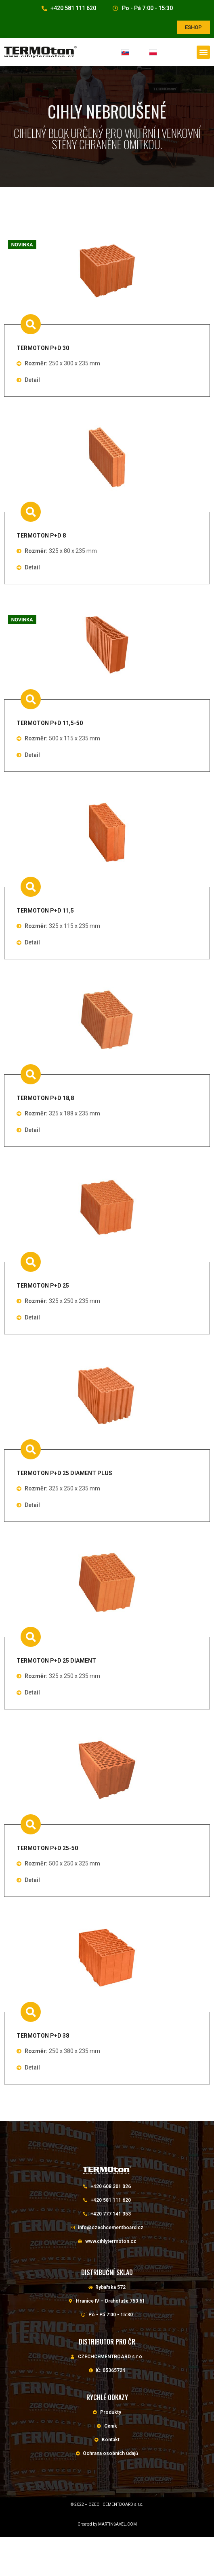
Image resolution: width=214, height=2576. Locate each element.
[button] (193, 27)
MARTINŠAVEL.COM (117, 2524)
